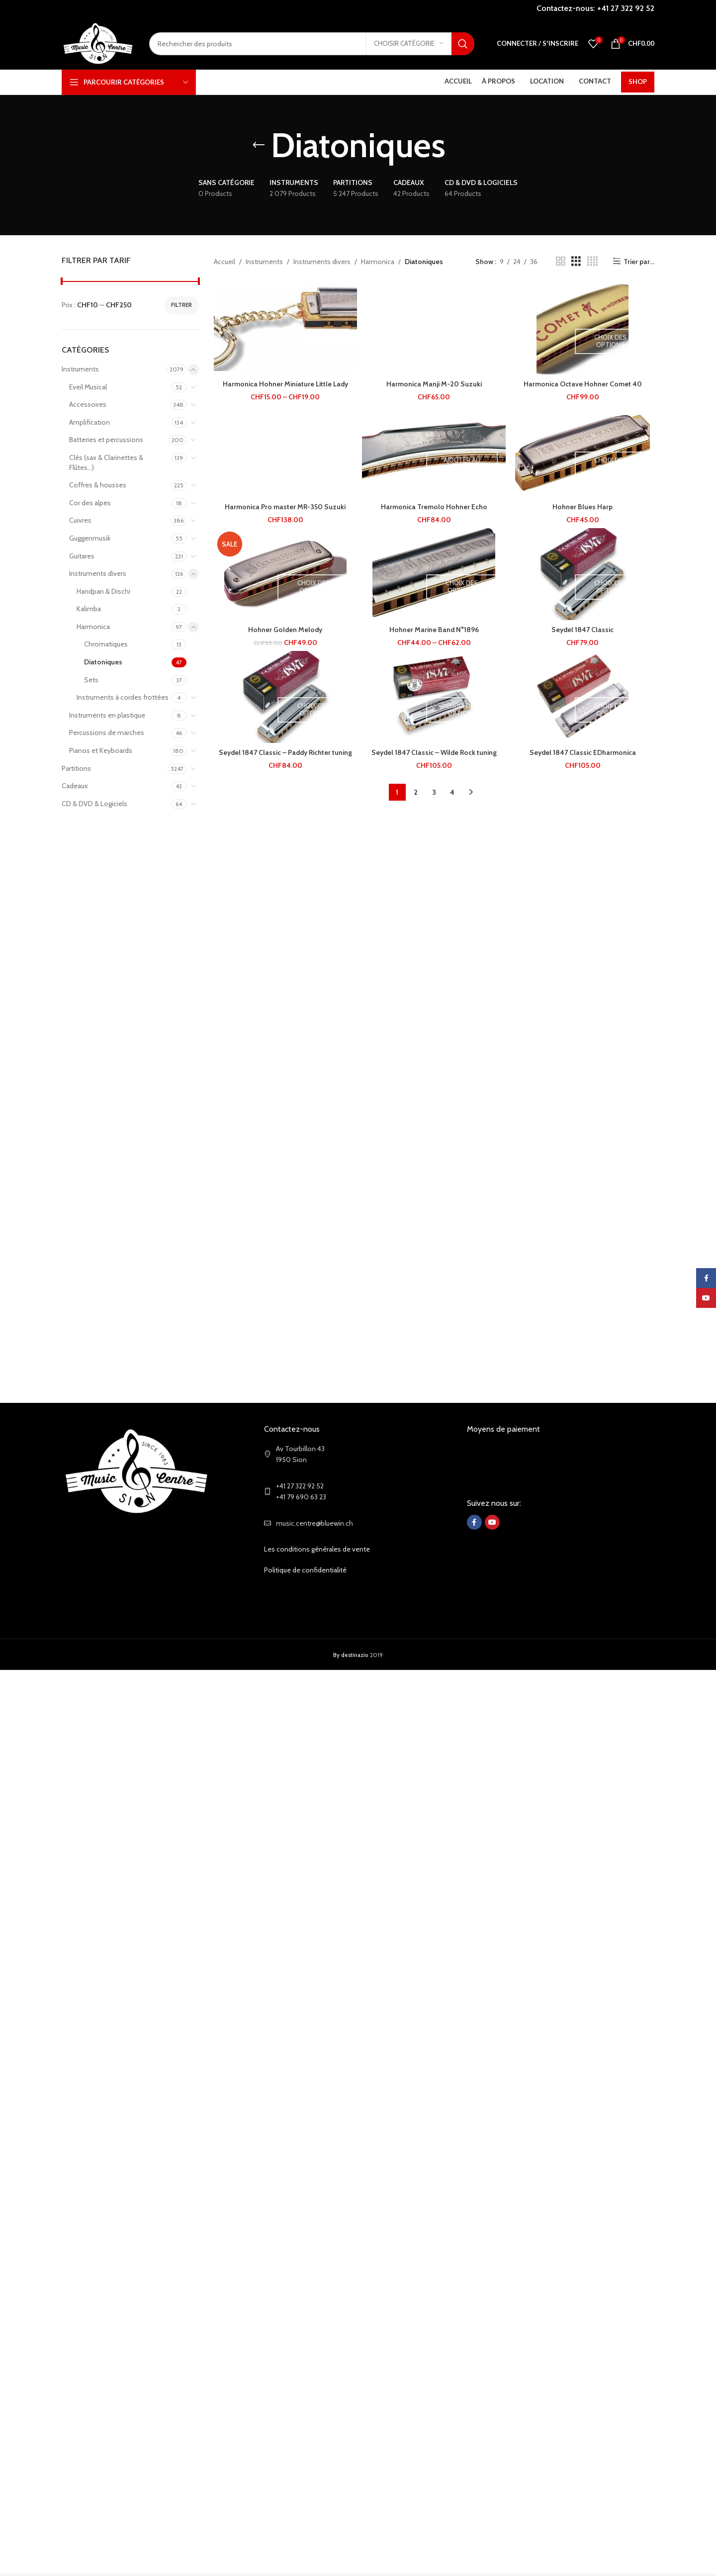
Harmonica (93, 626)
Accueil (224, 261)
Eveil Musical (88, 386)
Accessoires (87, 404)
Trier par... (639, 261)
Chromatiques (106, 644)
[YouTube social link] (492, 1522)
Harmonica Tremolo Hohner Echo (434, 506)
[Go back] (258, 145)
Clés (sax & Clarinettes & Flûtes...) (106, 462)
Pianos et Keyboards (100, 750)
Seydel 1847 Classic (582, 629)
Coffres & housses (97, 484)
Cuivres (80, 520)
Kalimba (89, 608)
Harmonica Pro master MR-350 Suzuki (285, 506)
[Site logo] (98, 42)
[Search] (311, 43)
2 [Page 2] (416, 792)
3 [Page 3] (434, 792)
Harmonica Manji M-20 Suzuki (434, 383)
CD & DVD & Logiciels (94, 803)
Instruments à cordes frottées (123, 697)
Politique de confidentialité (305, 1569)
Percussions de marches (106, 732)
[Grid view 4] (592, 261)
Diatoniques (103, 661)
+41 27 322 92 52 (625, 8)
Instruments (80, 369)
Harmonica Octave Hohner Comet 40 (583, 383)
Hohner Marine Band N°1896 (434, 629)
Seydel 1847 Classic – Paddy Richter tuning (285, 752)
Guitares (81, 556)
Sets (91, 679)
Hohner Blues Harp (582, 506)
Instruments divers (97, 573)
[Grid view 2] (560, 261)
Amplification (89, 422)
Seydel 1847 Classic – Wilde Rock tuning (434, 752)
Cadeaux (75, 785)
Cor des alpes (90, 502)
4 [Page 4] (452, 792)
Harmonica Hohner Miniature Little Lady (285, 383)
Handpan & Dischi (103, 591)
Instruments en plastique (107, 715)
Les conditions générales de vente (317, 1549)
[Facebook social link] (474, 1522)
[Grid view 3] (576, 261)
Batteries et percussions (106, 439)
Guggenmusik (89, 538)
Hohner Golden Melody (285, 629)
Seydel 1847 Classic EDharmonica (583, 752)
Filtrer (181, 304)
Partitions (76, 768)
